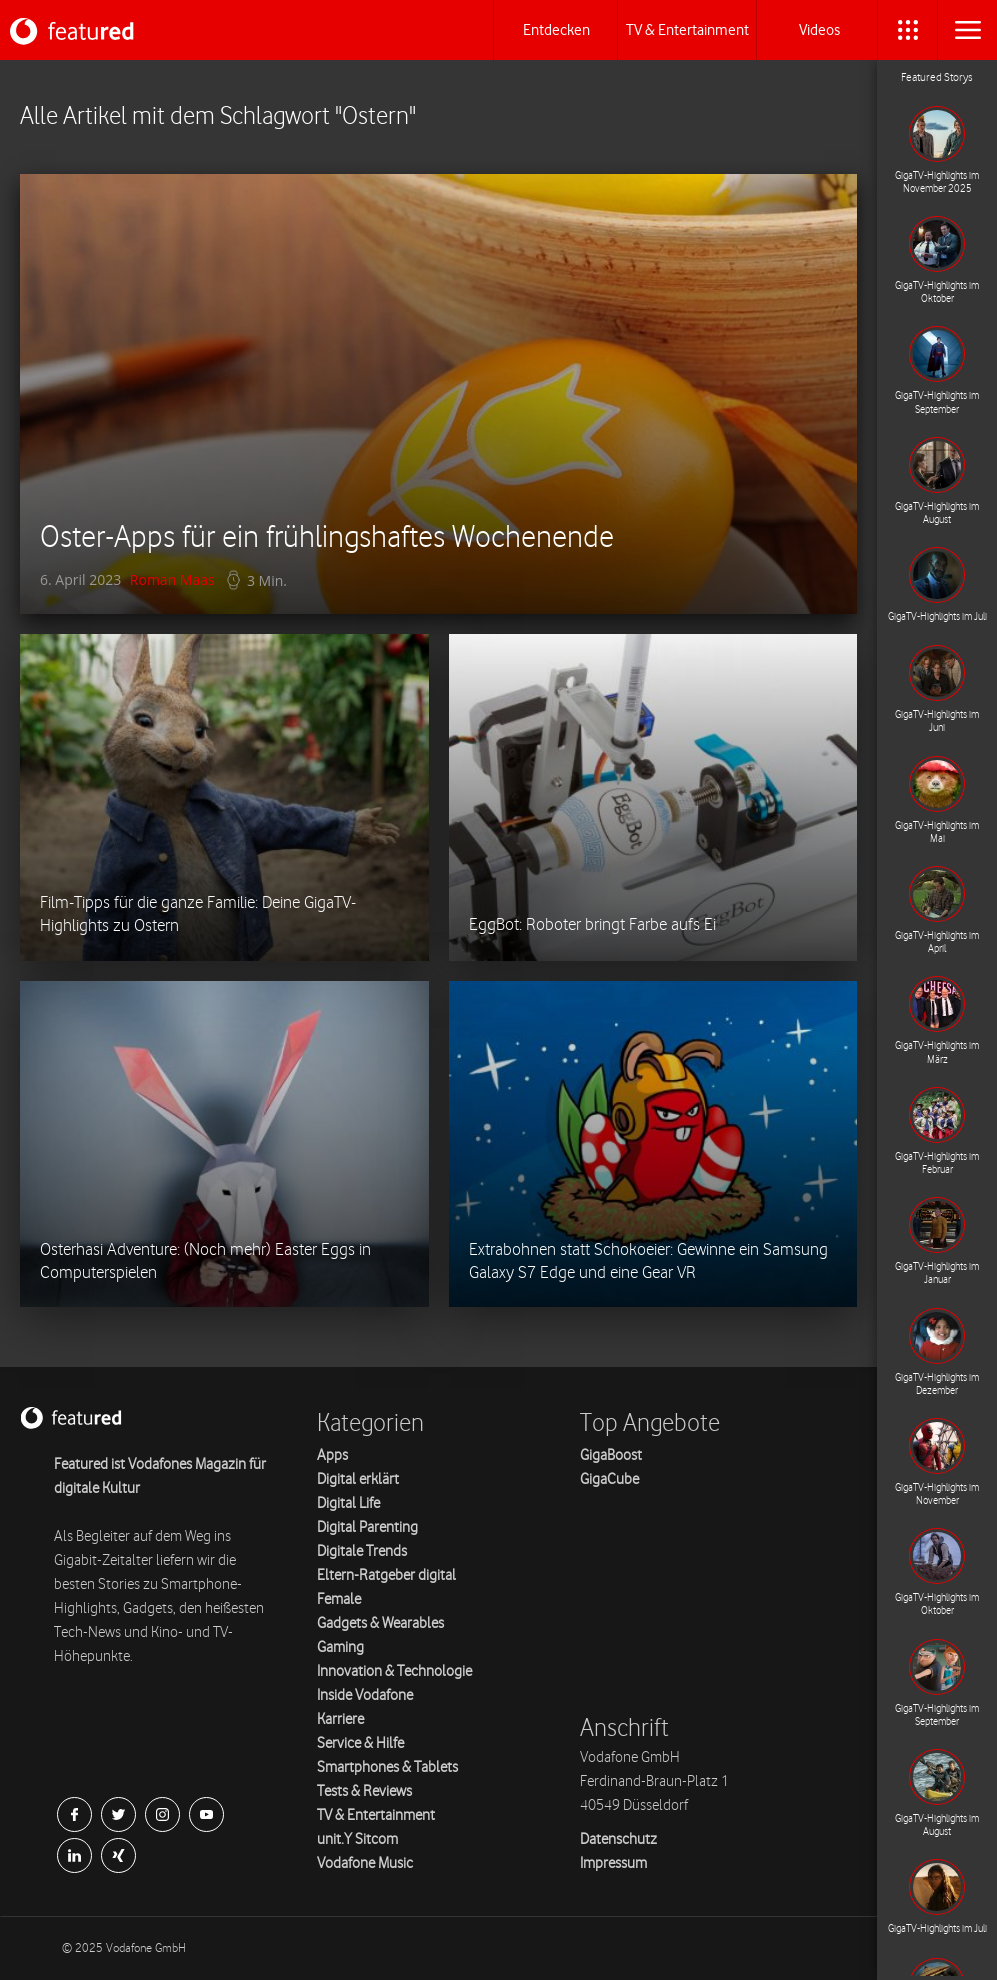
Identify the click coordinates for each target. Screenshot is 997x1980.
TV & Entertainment (376, 1815)
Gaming (340, 1647)
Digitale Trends (362, 1551)
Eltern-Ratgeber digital (386, 1575)
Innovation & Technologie (394, 1671)
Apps (332, 1455)
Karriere (340, 1719)
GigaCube (609, 1479)
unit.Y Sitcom (357, 1839)
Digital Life (348, 1503)
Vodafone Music (365, 1863)
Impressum (613, 1863)
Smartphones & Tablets (387, 1767)
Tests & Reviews (364, 1791)
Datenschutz (618, 1839)
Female (339, 1599)
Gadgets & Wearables (380, 1623)
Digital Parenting (367, 1527)
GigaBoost (611, 1455)
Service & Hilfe (360, 1743)
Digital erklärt (358, 1479)
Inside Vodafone (365, 1695)
